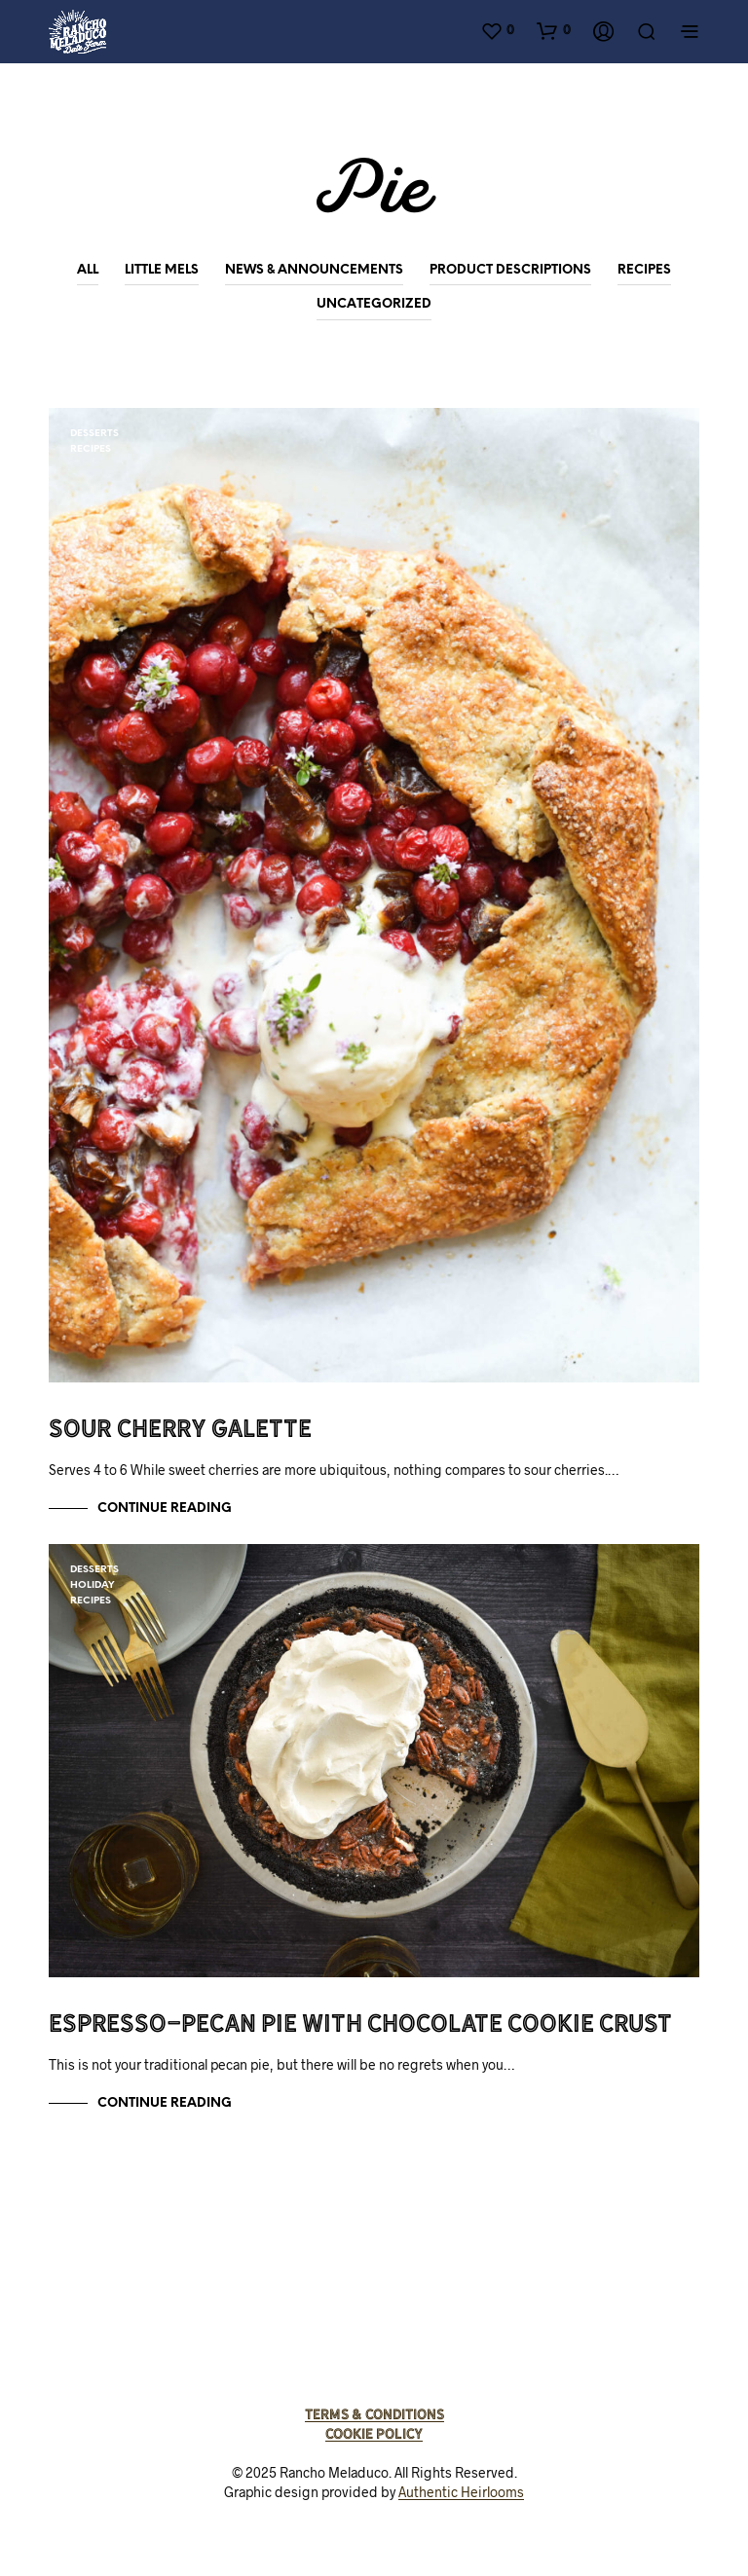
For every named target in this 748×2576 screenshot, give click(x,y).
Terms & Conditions (374, 2414)
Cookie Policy (374, 2434)
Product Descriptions (510, 270)
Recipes (644, 270)
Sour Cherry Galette (180, 1428)
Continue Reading (164, 1508)
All (87, 270)
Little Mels (162, 270)
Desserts (94, 433)
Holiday (92, 1585)
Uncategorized (374, 304)
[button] (497, 30)
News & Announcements (314, 270)
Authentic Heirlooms (461, 2492)
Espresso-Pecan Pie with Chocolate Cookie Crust (360, 2023)
